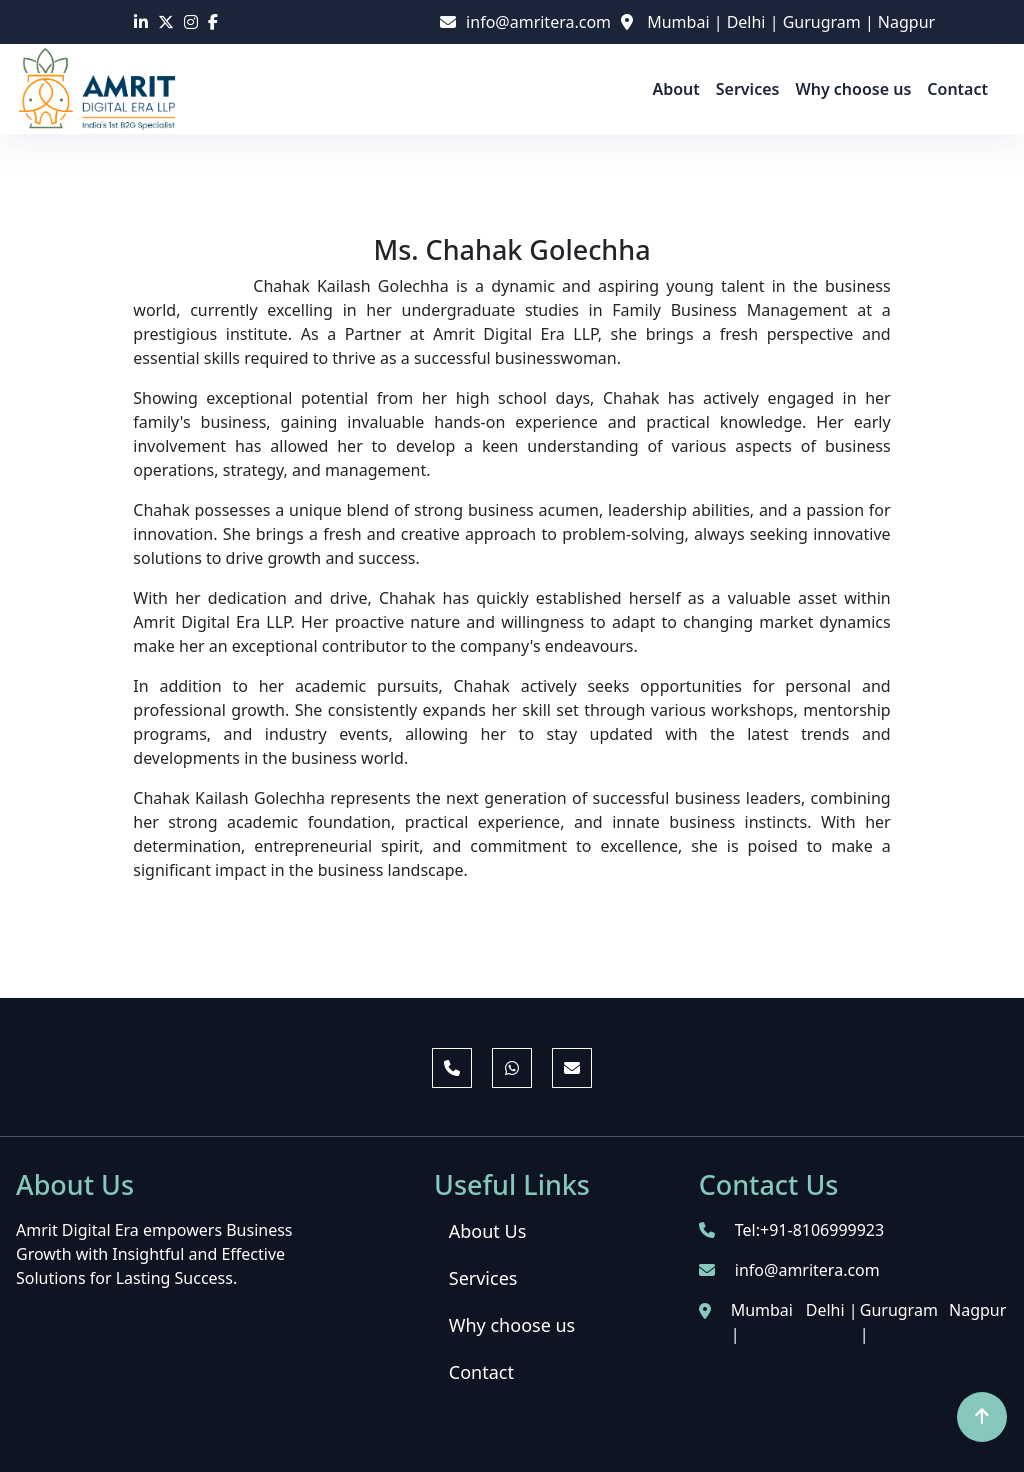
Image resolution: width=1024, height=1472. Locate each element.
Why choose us (853, 89)
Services (748, 89)
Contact (957, 89)
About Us (488, 1231)
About (675, 89)
